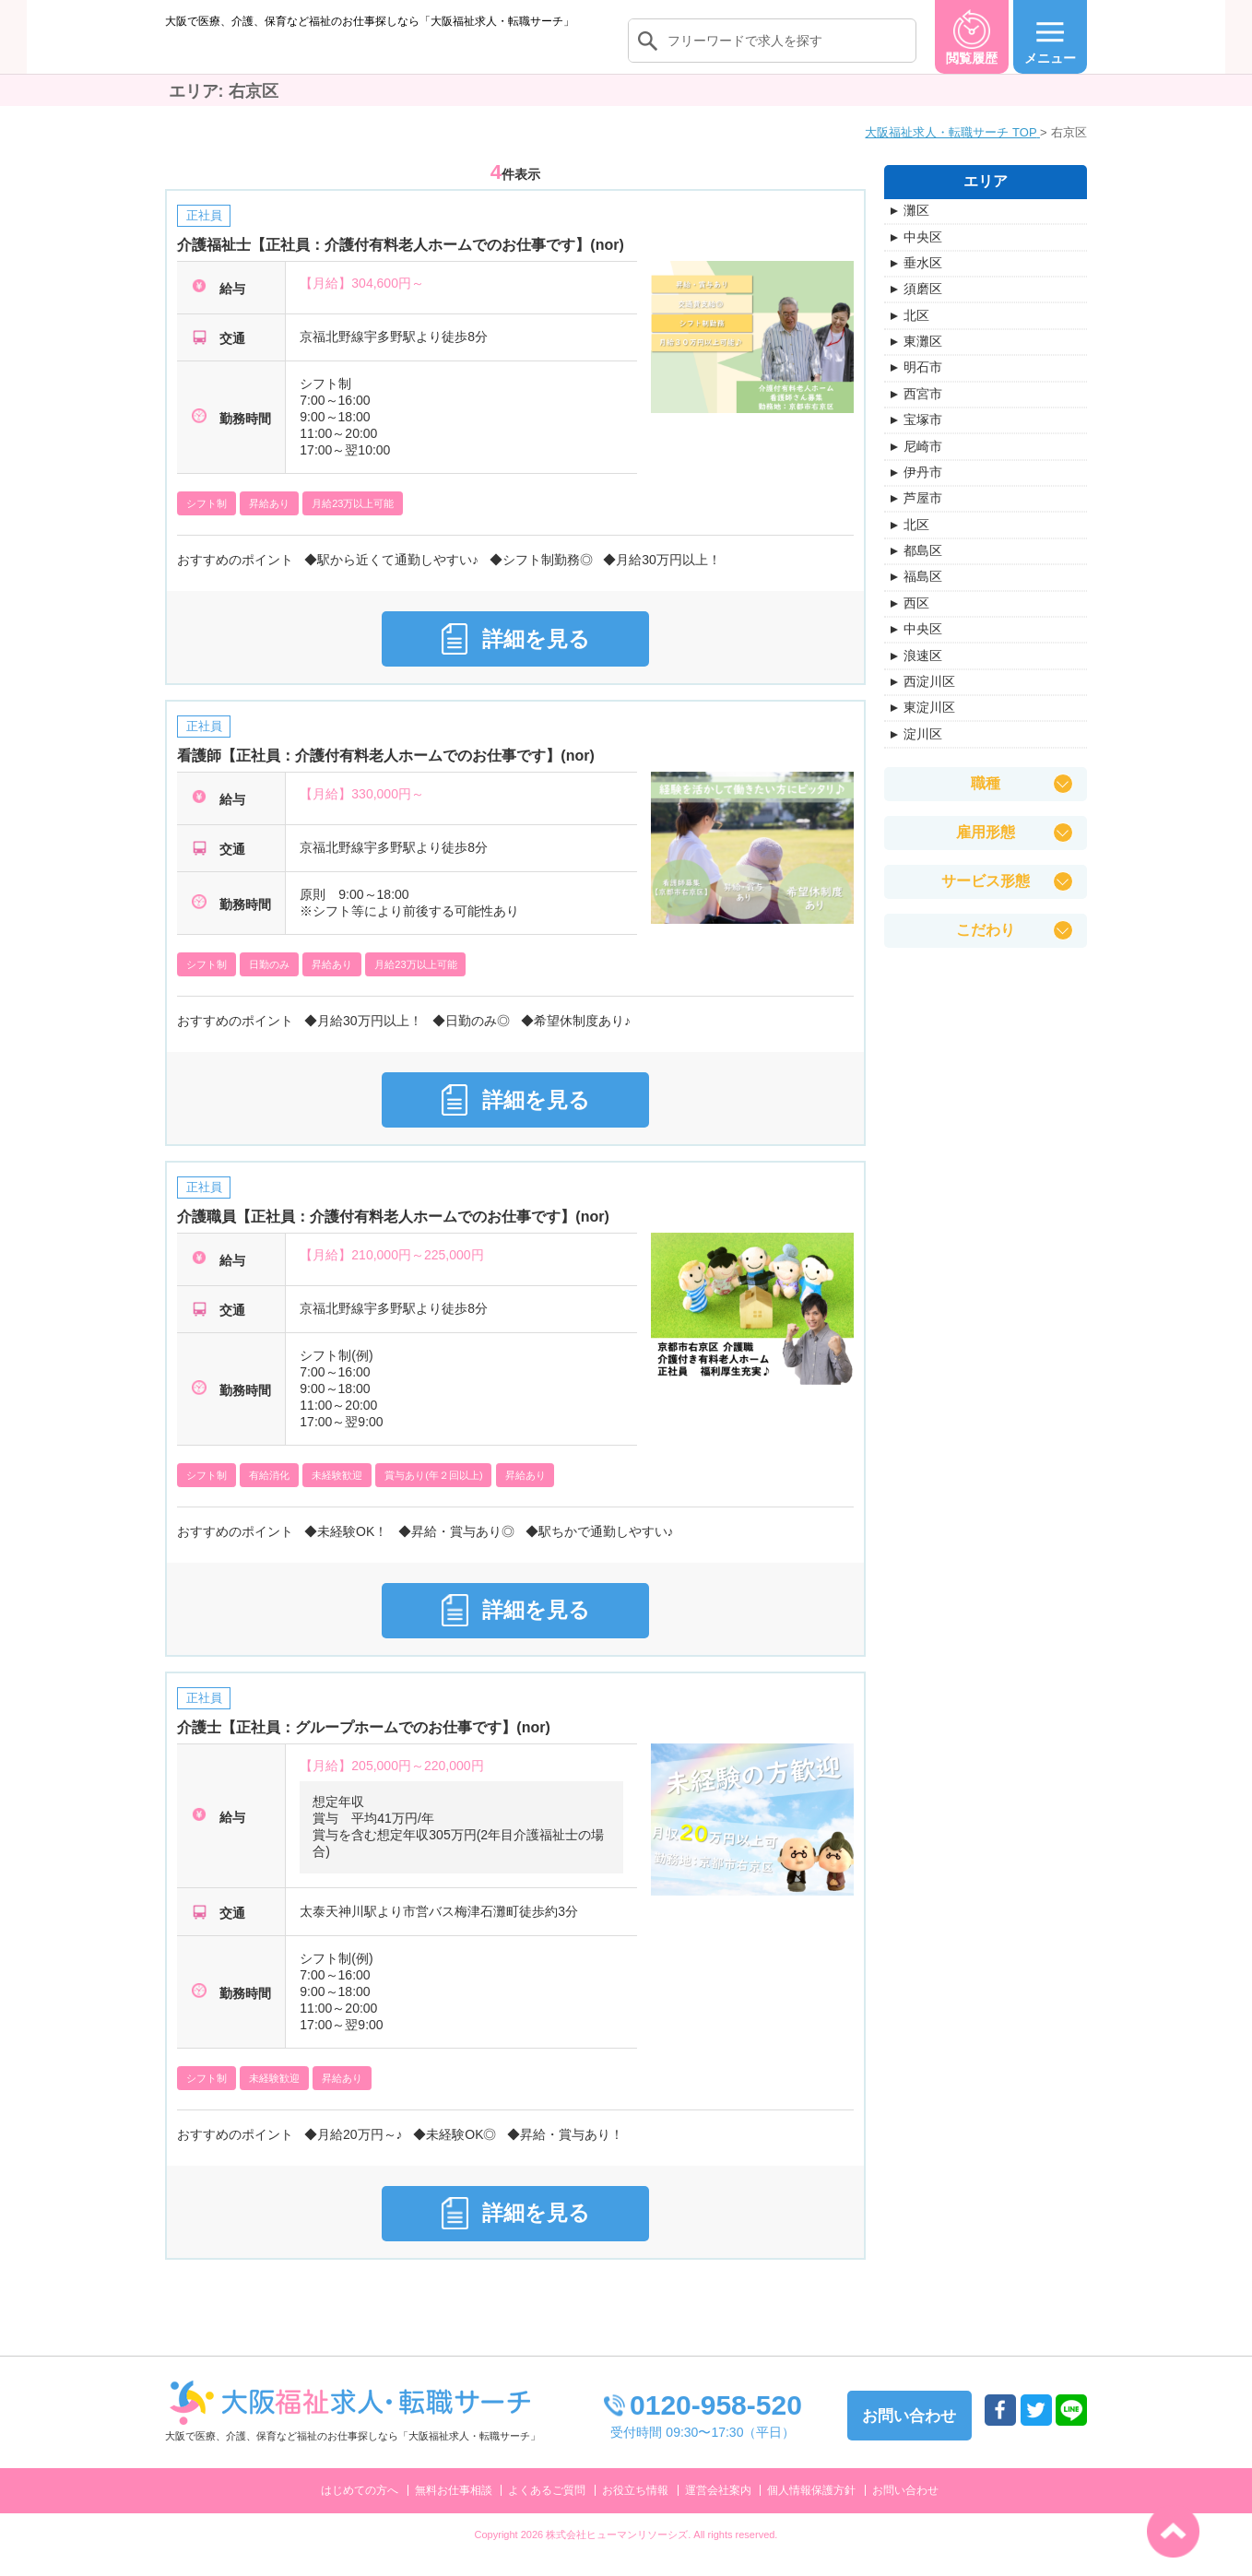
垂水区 (923, 281)
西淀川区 (929, 699)
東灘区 (923, 359)
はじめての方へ (359, 2508)
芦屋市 (923, 517)
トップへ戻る (1173, 2531)
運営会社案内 (718, 2508)
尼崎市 (923, 464)
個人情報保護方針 (811, 2508)
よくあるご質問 (546, 2508)
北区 (916, 333)
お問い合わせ (905, 2508)
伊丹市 (923, 490)
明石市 (923, 386)
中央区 (923, 255)
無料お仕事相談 (453, 2508)
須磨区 (923, 308)
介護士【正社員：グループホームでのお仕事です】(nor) (363, 1746)
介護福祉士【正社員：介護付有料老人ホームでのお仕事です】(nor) (400, 264)
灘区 (916, 229)
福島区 (923, 595)
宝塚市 (923, 438)
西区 (916, 621)
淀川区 (923, 752)
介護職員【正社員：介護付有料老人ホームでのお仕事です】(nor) (392, 1236)
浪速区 (923, 674)
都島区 (923, 568)
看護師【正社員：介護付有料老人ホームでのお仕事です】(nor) (385, 775)
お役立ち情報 (635, 2508)
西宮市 (923, 412)
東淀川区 (929, 726)
